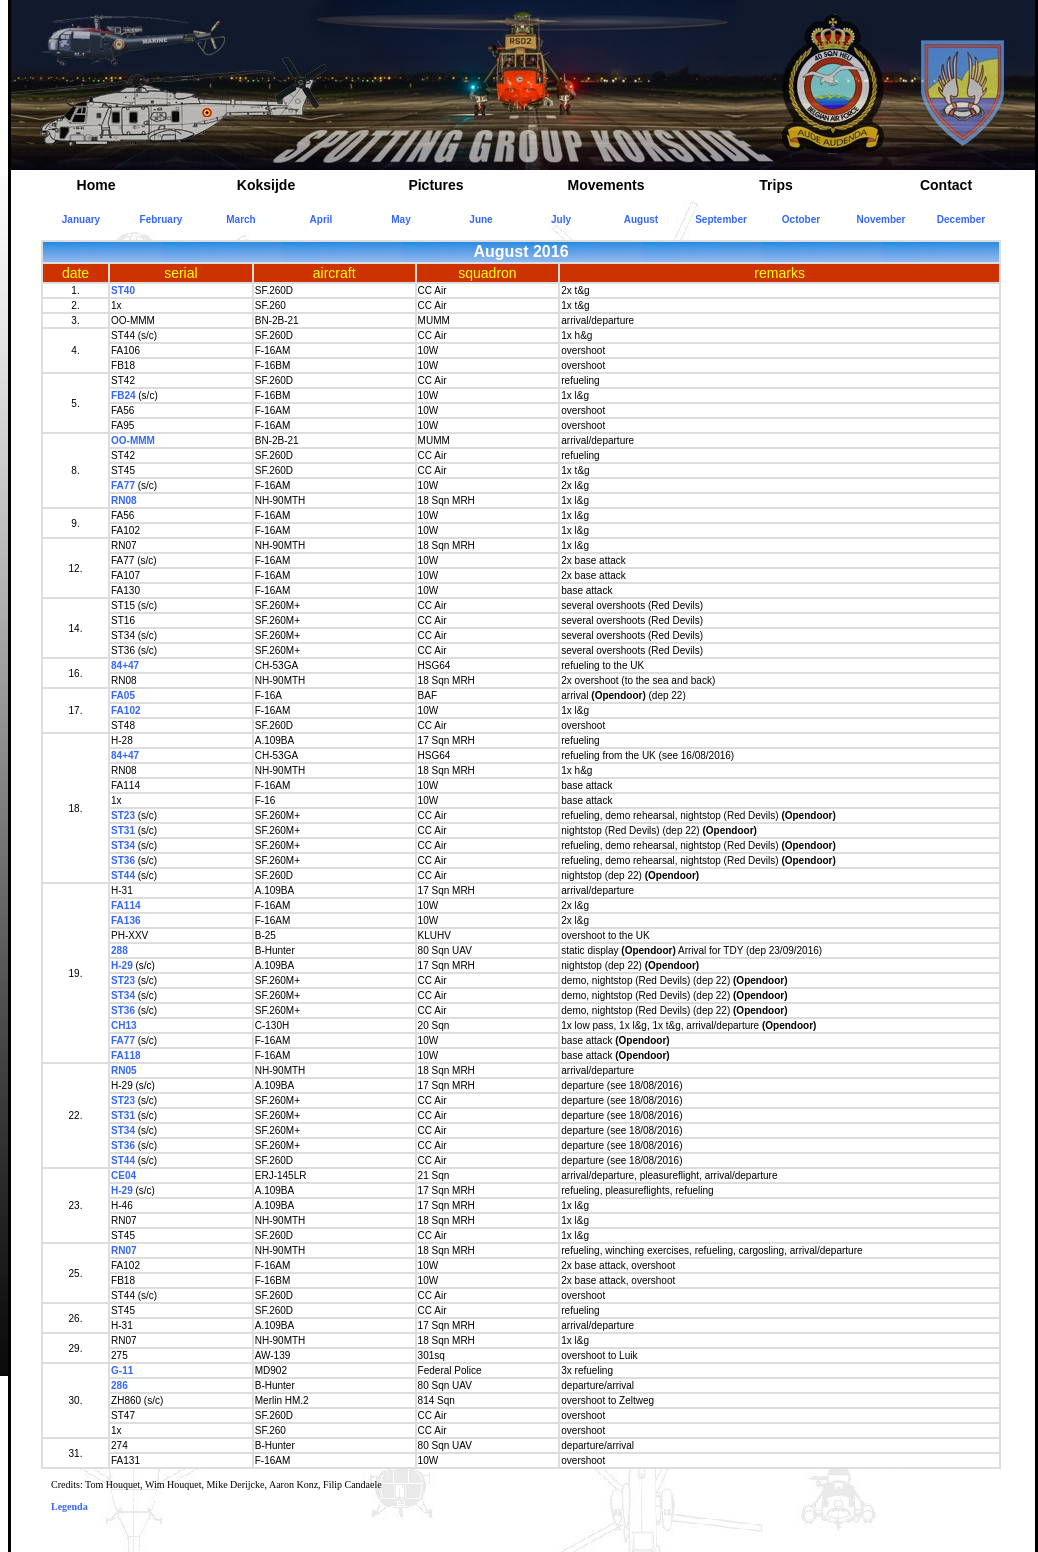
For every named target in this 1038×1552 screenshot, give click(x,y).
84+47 (125, 665)
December (961, 219)
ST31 (123, 830)
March (240, 219)
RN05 (124, 1070)
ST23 (123, 815)
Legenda (69, 1506)
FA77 (123, 485)
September (721, 219)
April (321, 219)
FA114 (125, 905)
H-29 (122, 965)
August (641, 219)
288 (119, 950)
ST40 (123, 290)
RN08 (124, 500)
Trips (775, 185)
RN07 (124, 1250)
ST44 (123, 875)
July (561, 219)
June (480, 219)
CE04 (123, 1175)
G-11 (122, 1370)
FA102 (125, 710)
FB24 (123, 395)
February (161, 219)
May (400, 219)
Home (96, 185)
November (881, 219)
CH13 (124, 1025)
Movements (605, 185)
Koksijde (266, 185)
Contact (946, 185)
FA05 (123, 695)
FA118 (125, 1055)
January (81, 219)
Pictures (435, 185)
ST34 (123, 845)
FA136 (125, 920)
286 (119, 1385)
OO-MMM (133, 440)
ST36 (123, 860)
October (801, 219)
